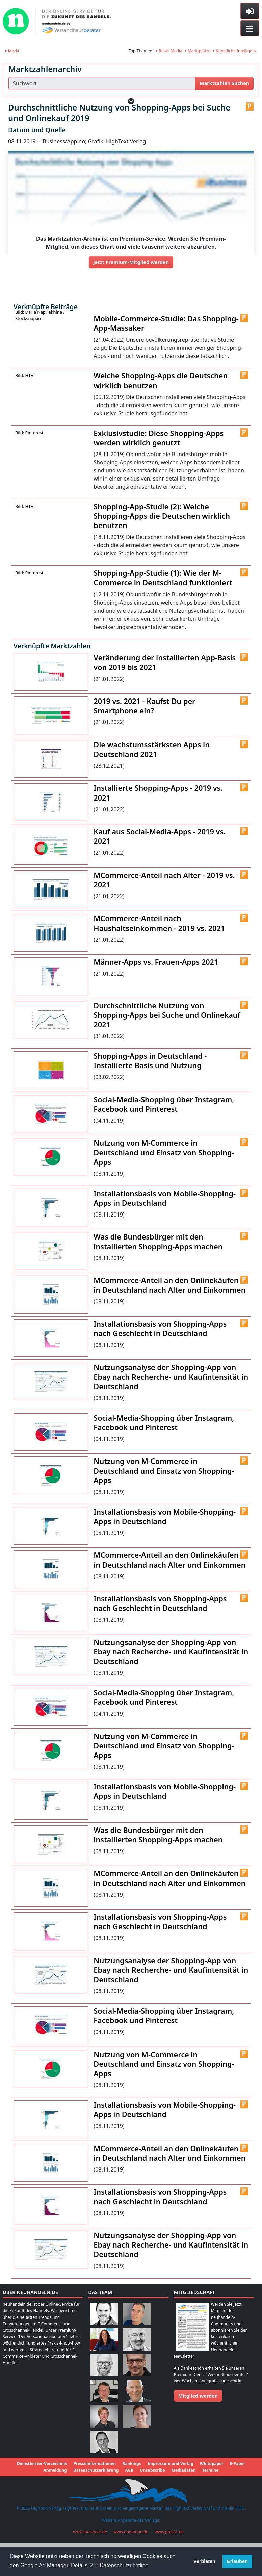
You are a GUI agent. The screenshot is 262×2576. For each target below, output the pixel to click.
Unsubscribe (152, 2487)
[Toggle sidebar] (249, 11)
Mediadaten (184, 2487)
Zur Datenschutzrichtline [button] (119, 2565)
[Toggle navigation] (249, 28)
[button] (131, 101)
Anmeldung (55, 2487)
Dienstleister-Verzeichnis (42, 2480)
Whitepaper (212, 2480)
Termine (210, 2487)
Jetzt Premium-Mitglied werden (131, 262)
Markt (12, 51)
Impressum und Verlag (170, 2480)
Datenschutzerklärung (96, 2487)
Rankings (131, 2480)
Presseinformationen (94, 2480)
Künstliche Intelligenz (235, 51)
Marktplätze (197, 51)
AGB (129, 2487)
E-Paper (237, 2480)
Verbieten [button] (204, 2561)
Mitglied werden (198, 2412)
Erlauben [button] (237, 2561)
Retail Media (169, 51)
